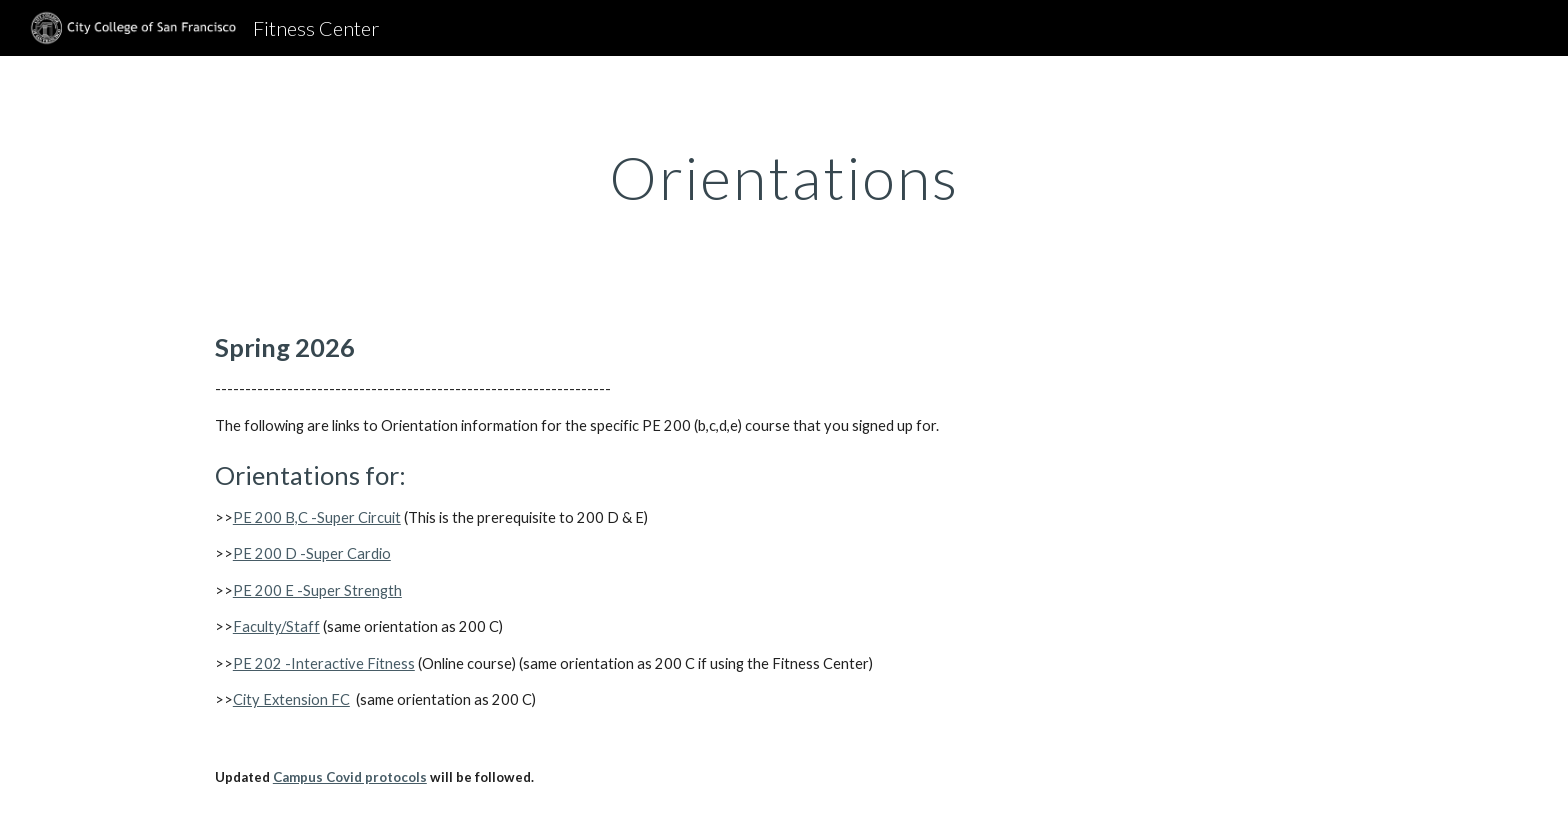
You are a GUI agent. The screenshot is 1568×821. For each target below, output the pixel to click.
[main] (784, 177)
